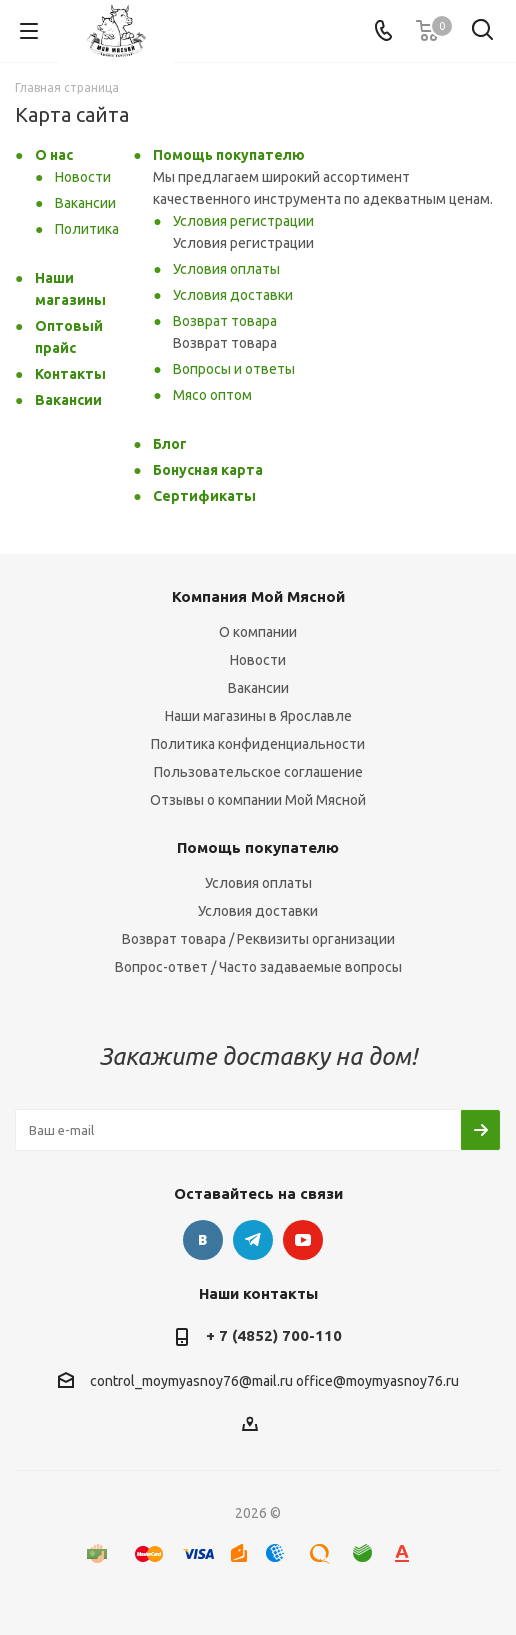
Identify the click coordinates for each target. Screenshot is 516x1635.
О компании (258, 632)
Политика (87, 229)
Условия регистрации (243, 221)
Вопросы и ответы (234, 369)
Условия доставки (233, 295)
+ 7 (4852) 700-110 (274, 1335)
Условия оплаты (226, 269)
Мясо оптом (212, 395)
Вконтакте (203, 1240)
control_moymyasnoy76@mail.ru (191, 1381)
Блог (170, 444)
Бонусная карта (208, 470)
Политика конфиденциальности (258, 744)
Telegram (253, 1240)
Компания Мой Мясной (258, 596)
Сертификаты (204, 496)
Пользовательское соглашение (258, 772)
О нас (54, 155)
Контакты (70, 374)
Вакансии (85, 203)
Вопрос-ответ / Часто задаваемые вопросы (258, 967)
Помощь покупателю (229, 155)
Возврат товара (225, 321)
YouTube (303, 1240)
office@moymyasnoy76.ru (377, 1381)
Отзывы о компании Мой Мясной (258, 800)
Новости (83, 177)
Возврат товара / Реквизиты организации (258, 939)
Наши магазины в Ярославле (258, 716)
